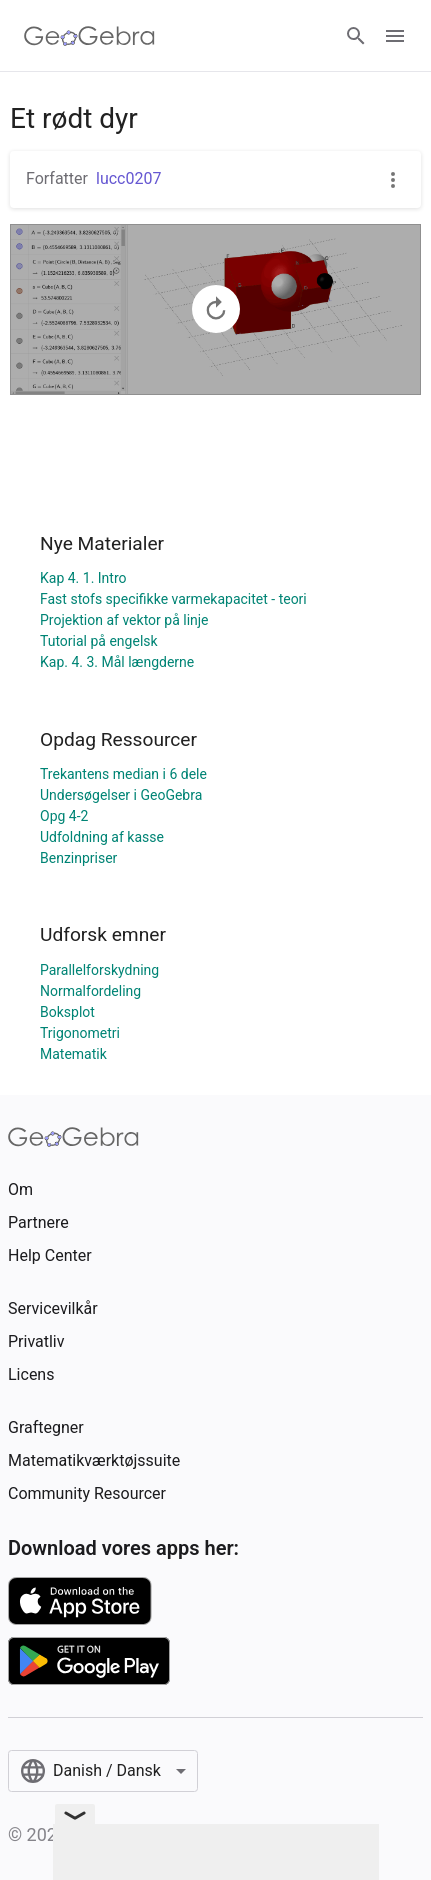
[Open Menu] (395, 36)
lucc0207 (128, 178)
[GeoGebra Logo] (89, 36)
